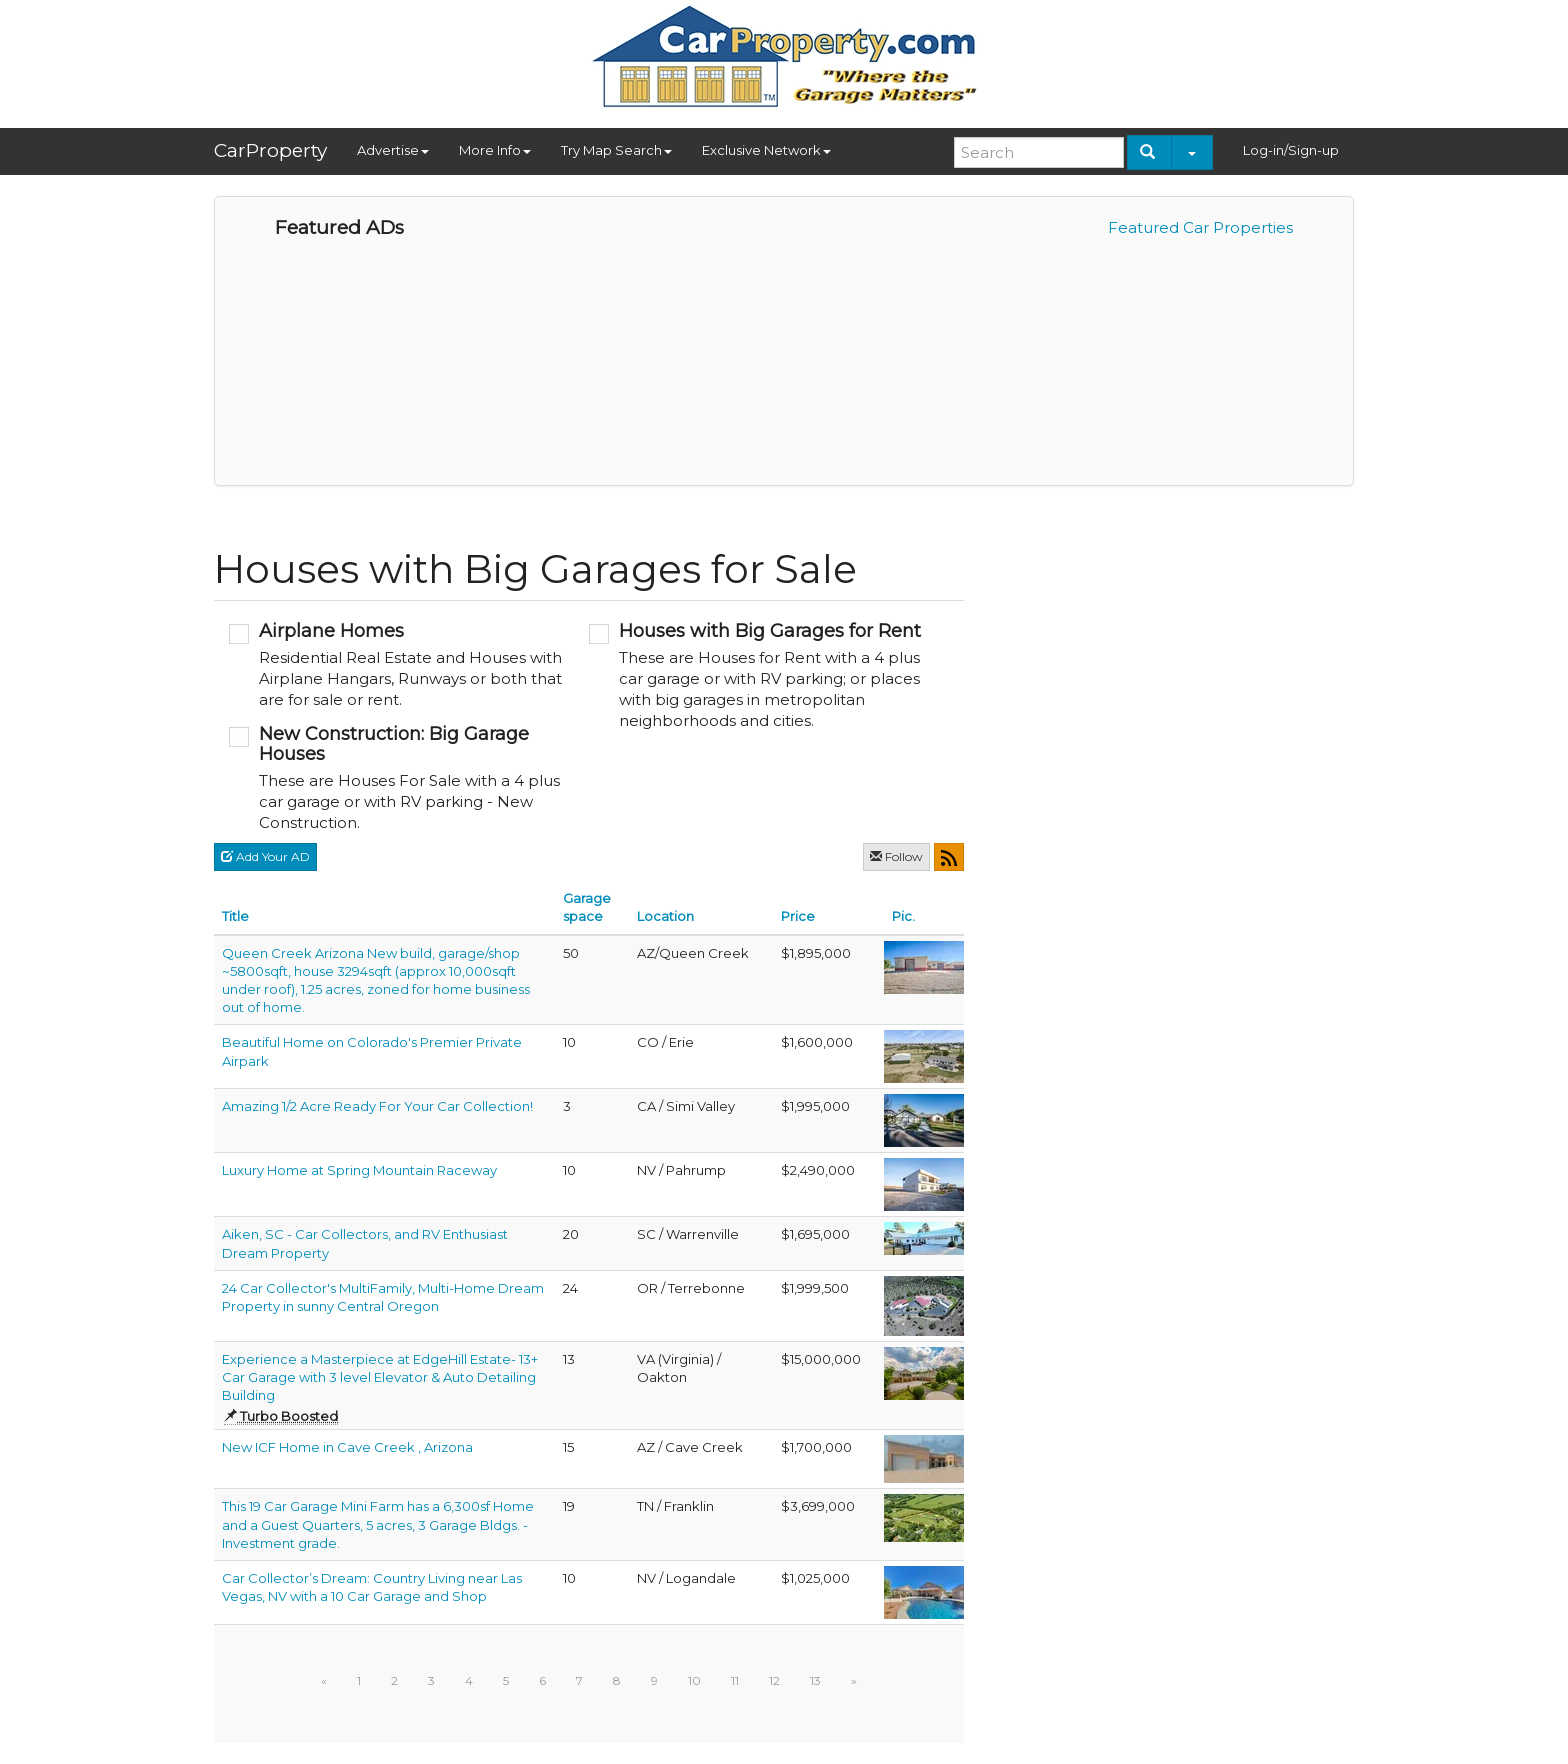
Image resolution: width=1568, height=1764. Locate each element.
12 (774, 1680)
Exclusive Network (766, 150)
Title (235, 916)
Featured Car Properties (1200, 227)
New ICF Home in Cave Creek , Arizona (347, 1447)
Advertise (393, 150)
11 (735, 1680)
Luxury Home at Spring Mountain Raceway (359, 1170)
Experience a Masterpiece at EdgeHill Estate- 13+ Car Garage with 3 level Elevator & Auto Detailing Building (380, 1377)
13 (815, 1680)
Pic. (903, 916)
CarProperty (270, 150)
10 (694, 1680)
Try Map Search (616, 150)
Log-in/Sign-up (1291, 150)
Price (798, 916)
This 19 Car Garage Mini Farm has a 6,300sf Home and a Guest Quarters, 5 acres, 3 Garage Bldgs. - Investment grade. (378, 1524)
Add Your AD (265, 856)
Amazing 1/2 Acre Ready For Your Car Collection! (377, 1106)
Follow (896, 856)
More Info (495, 150)
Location (665, 916)
